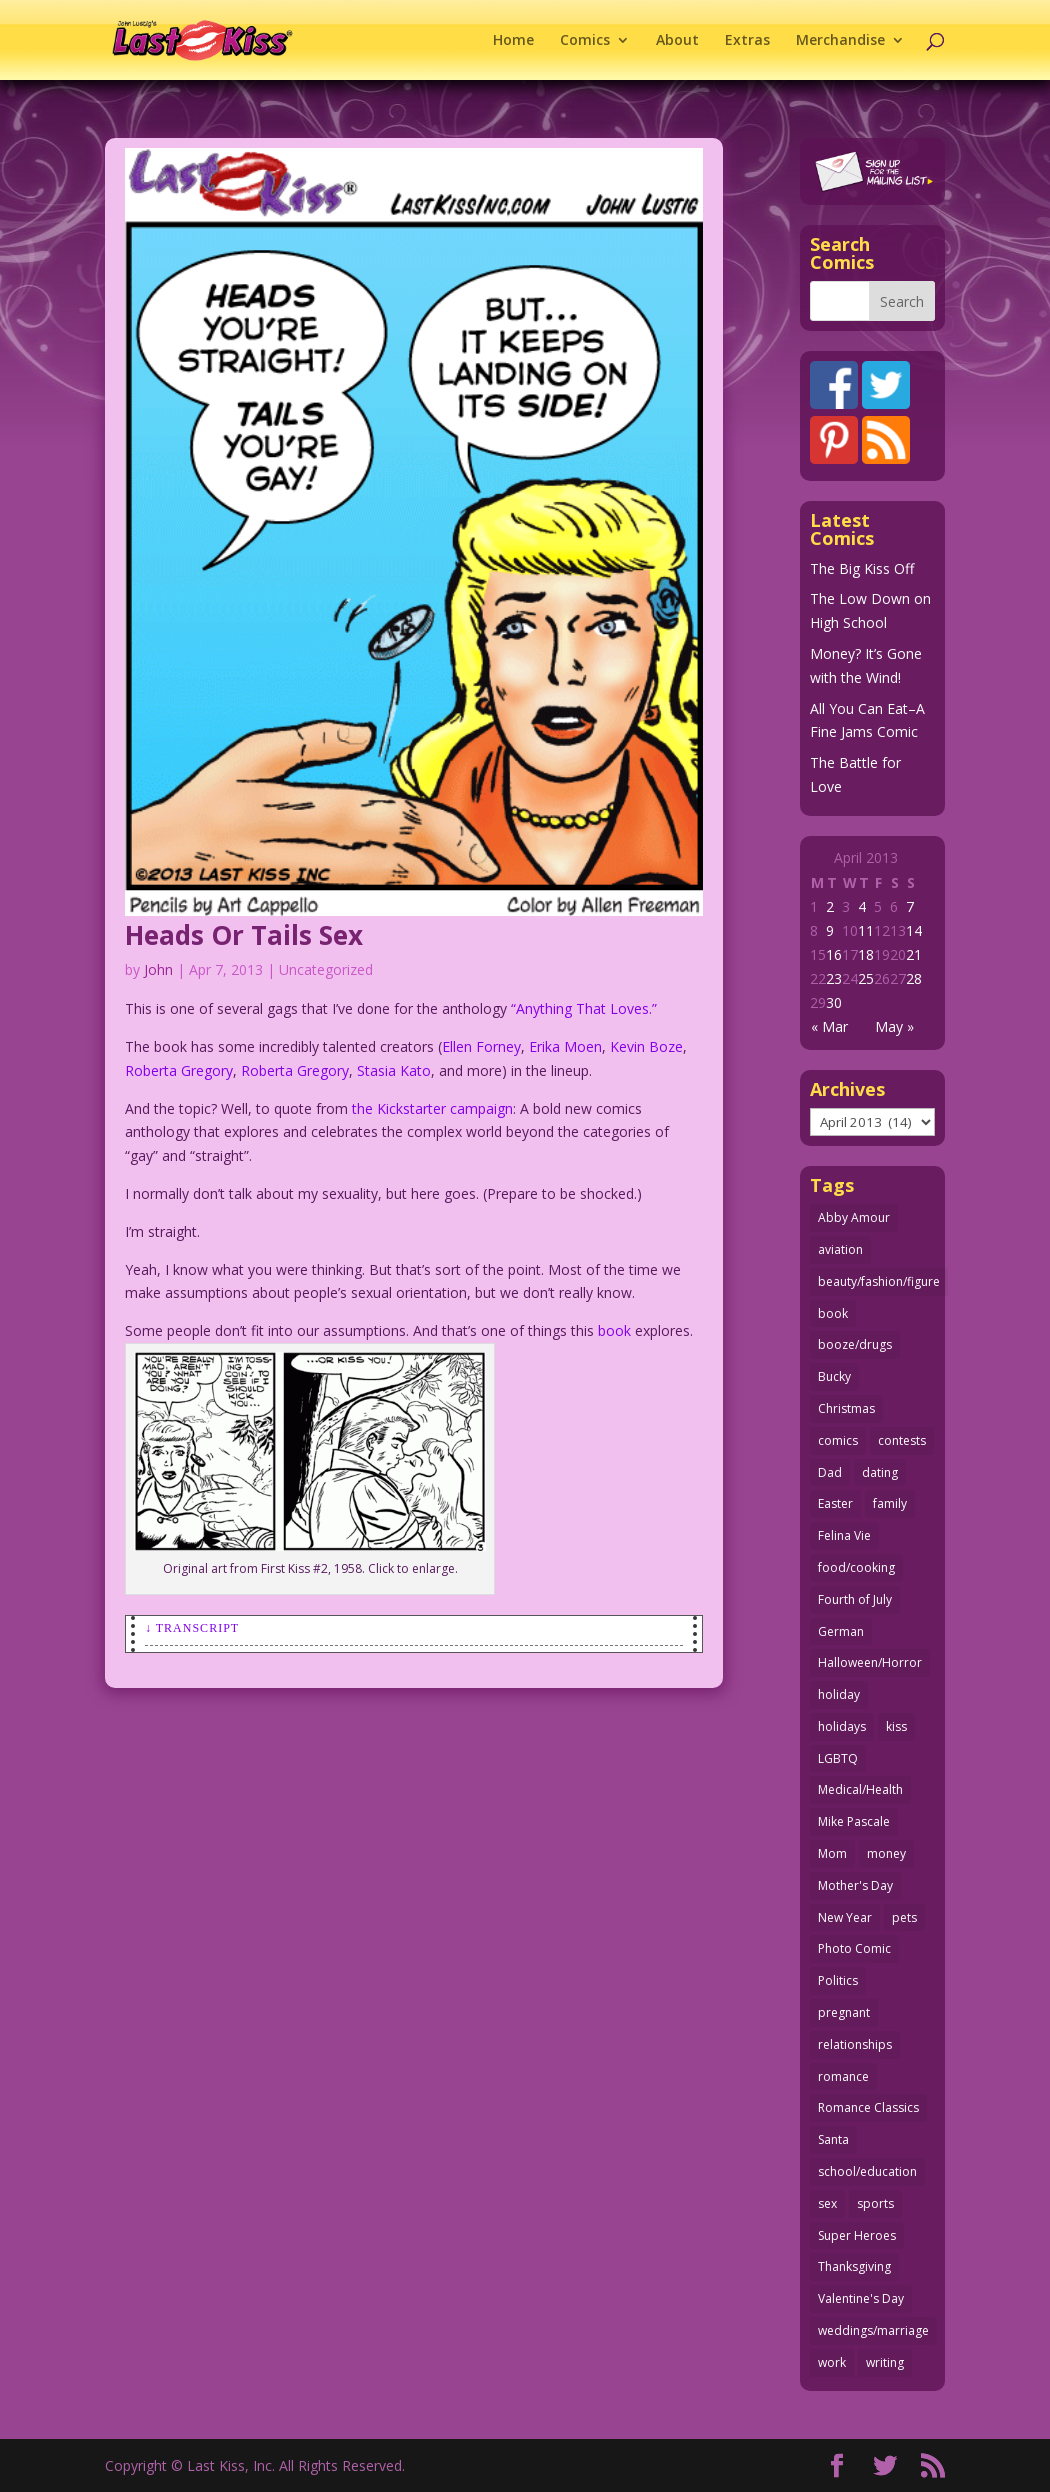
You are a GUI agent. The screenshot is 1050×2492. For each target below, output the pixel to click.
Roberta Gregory (179, 1070)
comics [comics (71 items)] (838, 1440)
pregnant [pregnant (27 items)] (844, 2012)
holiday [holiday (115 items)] (839, 1694)
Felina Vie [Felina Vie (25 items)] (844, 1535)
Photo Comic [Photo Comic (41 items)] (854, 1948)
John (158, 969)
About (677, 41)
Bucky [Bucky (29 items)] (834, 1376)
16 (834, 954)
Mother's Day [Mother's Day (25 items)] (855, 1885)
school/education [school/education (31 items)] (867, 2171)
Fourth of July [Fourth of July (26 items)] (855, 1599)
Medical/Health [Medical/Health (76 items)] (860, 1789)
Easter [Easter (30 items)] (835, 1503)
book (614, 1330)
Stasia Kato (394, 1070)
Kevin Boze (646, 1046)
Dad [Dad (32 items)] (830, 1472)
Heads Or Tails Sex (244, 935)
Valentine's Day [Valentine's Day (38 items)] (861, 2298)
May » (894, 1026)
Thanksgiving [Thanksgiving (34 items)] (854, 2266)
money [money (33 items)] (886, 1853)
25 (866, 978)
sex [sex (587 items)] (827, 2203)
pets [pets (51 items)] (904, 1917)
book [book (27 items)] (833, 1313)
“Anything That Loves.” (584, 1008)
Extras (747, 41)
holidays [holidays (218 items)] (842, 1726)
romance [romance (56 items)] (843, 2076)
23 (834, 978)
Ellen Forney (481, 1046)
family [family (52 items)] (890, 1503)
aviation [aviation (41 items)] (840, 1249)
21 (914, 954)
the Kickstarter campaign (432, 1108)
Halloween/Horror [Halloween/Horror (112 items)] (870, 1662)
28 (914, 978)
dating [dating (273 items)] (880, 1472)
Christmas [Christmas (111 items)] (846, 1408)
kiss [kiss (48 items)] (896, 1726)
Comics (585, 41)
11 (866, 930)
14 (914, 930)
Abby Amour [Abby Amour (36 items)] (854, 1217)
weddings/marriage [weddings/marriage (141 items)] (873, 2330)
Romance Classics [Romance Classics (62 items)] (868, 2107)
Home (513, 41)
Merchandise (840, 41)
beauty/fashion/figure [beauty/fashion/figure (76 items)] (879, 1281)
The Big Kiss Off (862, 568)
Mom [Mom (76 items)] (832, 1853)
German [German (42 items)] (841, 1631)
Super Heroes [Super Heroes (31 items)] (857, 2235)
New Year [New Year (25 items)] (845, 1917)
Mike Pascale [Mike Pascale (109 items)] (854, 1821)
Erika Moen (565, 1046)
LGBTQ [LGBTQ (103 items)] (838, 1758)
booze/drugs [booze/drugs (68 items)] (855, 1344)
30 (834, 1002)
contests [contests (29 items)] (902, 1440)
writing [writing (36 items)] (885, 2362)
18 (866, 954)
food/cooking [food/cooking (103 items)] (856, 1567)
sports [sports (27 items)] (875, 2203)
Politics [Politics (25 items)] (838, 1980)
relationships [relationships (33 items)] (855, 2044)
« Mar (829, 1026)
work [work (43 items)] (832, 2362)
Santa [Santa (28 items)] (833, 2139)
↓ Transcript (192, 1628)
